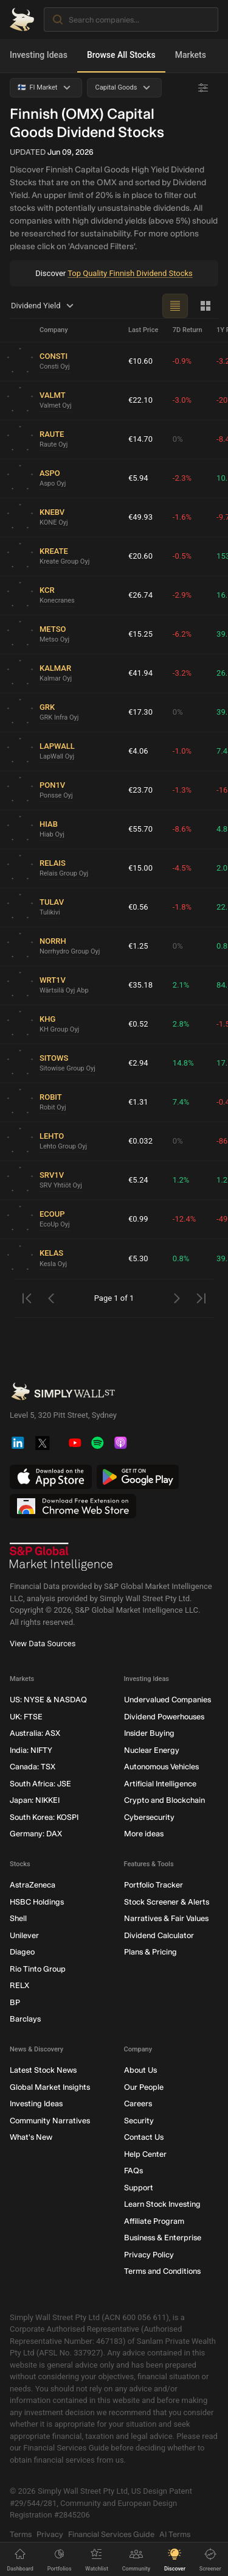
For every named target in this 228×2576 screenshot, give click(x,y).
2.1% (181, 984)
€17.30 (140, 712)
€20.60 (140, 556)
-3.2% (182, 673)
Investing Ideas (38, 55)
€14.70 (140, 439)
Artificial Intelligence (160, 1783)
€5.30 (138, 1258)
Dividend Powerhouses (164, 1716)
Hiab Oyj (52, 834)
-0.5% (182, 556)
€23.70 (140, 789)
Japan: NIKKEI (35, 1800)
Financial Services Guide (111, 2533)
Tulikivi (50, 912)
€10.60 (140, 361)
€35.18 (140, 984)
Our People (144, 2086)
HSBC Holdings (37, 1901)
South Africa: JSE (40, 1783)
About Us (140, 2070)
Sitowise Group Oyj (67, 1068)
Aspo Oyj (53, 483)
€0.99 (138, 1218)
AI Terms (174, 2533)
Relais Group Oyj (64, 873)
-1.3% (182, 789)
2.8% (181, 1023)
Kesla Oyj (53, 1264)
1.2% (181, 1179)
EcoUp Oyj (55, 1224)
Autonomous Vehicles (161, 1766)
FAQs (133, 2170)
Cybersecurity (149, 1816)
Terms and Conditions (162, 2271)
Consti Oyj (55, 366)
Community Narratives (50, 2120)
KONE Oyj (54, 522)
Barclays (25, 2018)
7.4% (181, 1101)
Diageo (22, 1951)
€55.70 (140, 828)
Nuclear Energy (151, 1749)
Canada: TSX (32, 1766)
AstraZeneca (32, 1884)
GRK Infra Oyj (59, 717)
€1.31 (138, 1101)
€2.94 (138, 1062)
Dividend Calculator (159, 1934)
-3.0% (182, 400)
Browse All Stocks (121, 55)
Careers (138, 2103)
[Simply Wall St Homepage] (22, 19)
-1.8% (182, 906)
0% (178, 439)
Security (139, 2120)
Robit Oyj (53, 1107)
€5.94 (138, 478)
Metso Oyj (54, 639)
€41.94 (140, 673)
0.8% (181, 1258)
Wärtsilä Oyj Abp (64, 990)
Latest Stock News (43, 2070)
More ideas (144, 1833)
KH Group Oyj (59, 1029)
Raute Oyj (53, 444)
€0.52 (138, 1023)
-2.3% (182, 478)
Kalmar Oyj (56, 678)
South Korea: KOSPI (44, 1816)
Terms (21, 2533)
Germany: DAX (36, 1833)
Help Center (145, 2153)
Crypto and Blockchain (164, 1800)
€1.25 (138, 945)
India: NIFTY (31, 1749)
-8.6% (182, 828)
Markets (190, 55)
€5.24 (138, 1179)
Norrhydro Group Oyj (70, 951)
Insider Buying (149, 1733)
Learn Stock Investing (162, 2204)
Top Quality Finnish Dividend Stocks (130, 273)
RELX (19, 1985)
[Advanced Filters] (203, 87)
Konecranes (57, 600)
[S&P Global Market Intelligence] (61, 1557)
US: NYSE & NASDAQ (48, 1699)
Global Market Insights (50, 2086)
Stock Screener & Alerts (166, 1901)
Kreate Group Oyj (64, 561)
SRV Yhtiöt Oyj (61, 1185)
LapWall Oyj (57, 756)
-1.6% (182, 517)
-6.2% (182, 634)
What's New (31, 2137)
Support (138, 2187)
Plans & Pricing (150, 1951)
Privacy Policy (149, 2254)
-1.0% (182, 750)
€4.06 (138, 750)
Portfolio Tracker (153, 1884)
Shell (18, 1918)
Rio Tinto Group (38, 1968)
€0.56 (138, 906)
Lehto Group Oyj (63, 1146)
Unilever (24, 1934)
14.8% (183, 1062)
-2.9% (182, 595)
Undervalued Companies (167, 1699)
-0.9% (182, 361)
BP (15, 2001)
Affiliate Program (154, 2220)
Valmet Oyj (56, 405)
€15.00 (140, 867)
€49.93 (140, 517)
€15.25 (140, 634)
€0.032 (140, 1140)
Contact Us (144, 2137)
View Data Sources (42, 1643)
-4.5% (182, 867)
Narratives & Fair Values (166, 1918)
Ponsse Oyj (56, 795)
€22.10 (140, 400)
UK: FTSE (26, 1716)
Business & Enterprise (162, 2237)
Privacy (49, 2533)
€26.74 (140, 595)
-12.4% (184, 1218)
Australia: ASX (35, 1733)
